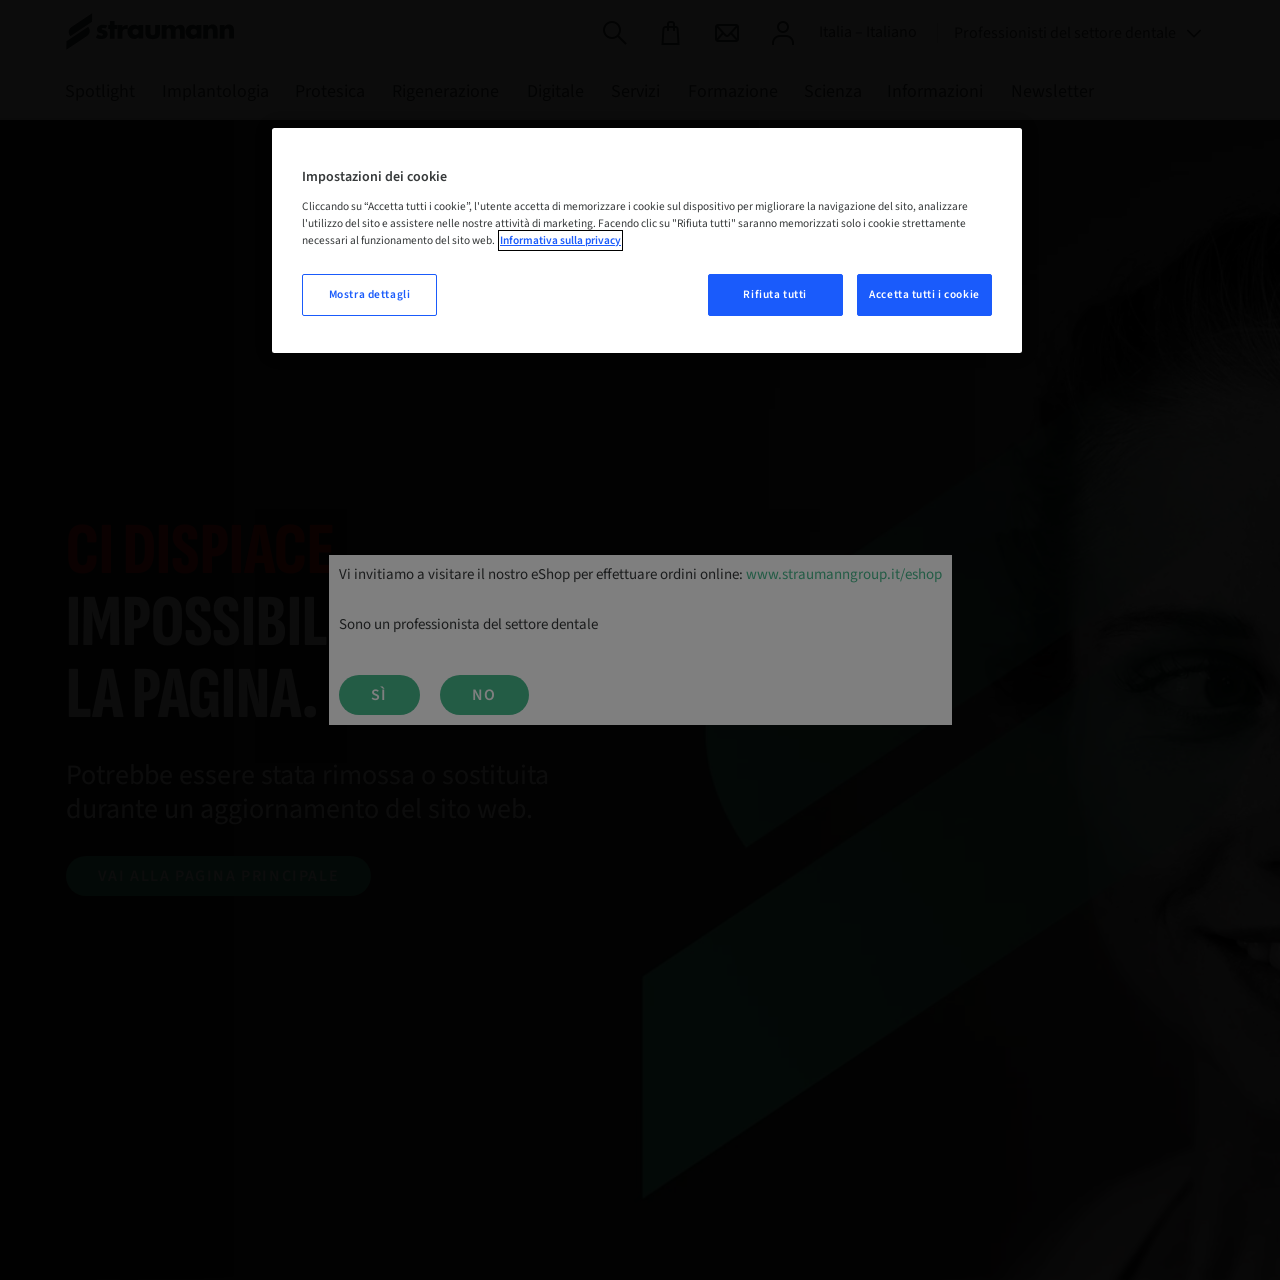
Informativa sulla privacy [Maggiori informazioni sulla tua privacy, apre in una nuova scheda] (560, 240)
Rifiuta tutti (774, 294)
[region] (647, 240)
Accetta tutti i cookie (924, 294)
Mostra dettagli (370, 294)
